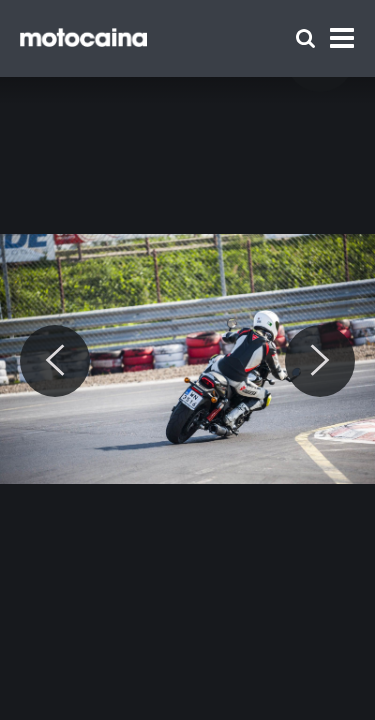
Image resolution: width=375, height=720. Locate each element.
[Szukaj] (305, 38)
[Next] (320, 361)
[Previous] (55, 361)
